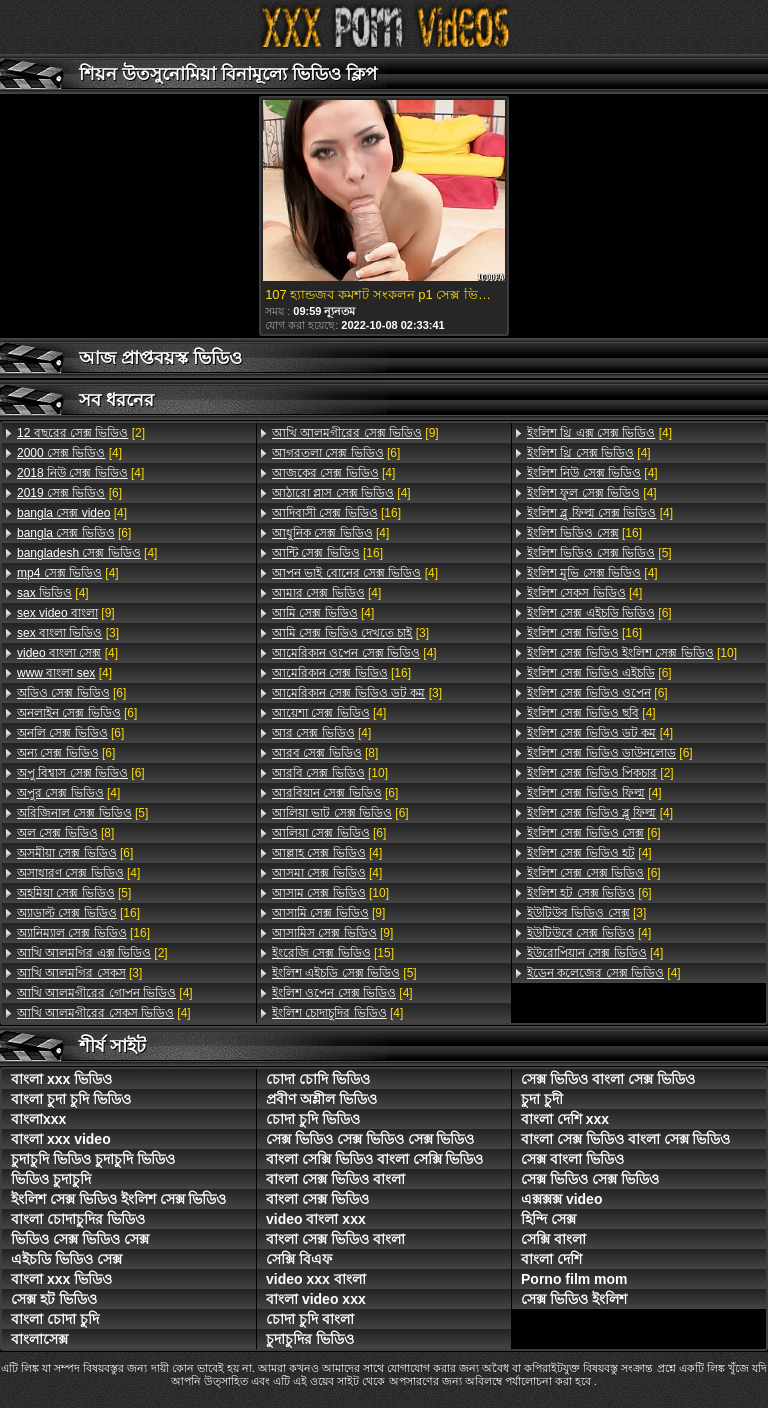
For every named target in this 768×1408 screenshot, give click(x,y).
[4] (69, 453)
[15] (333, 953)
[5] (82, 813)
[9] (66, 613)
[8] (65, 833)
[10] (330, 773)
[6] (69, 493)
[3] (68, 633)
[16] (78, 913)
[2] (81, 433)
